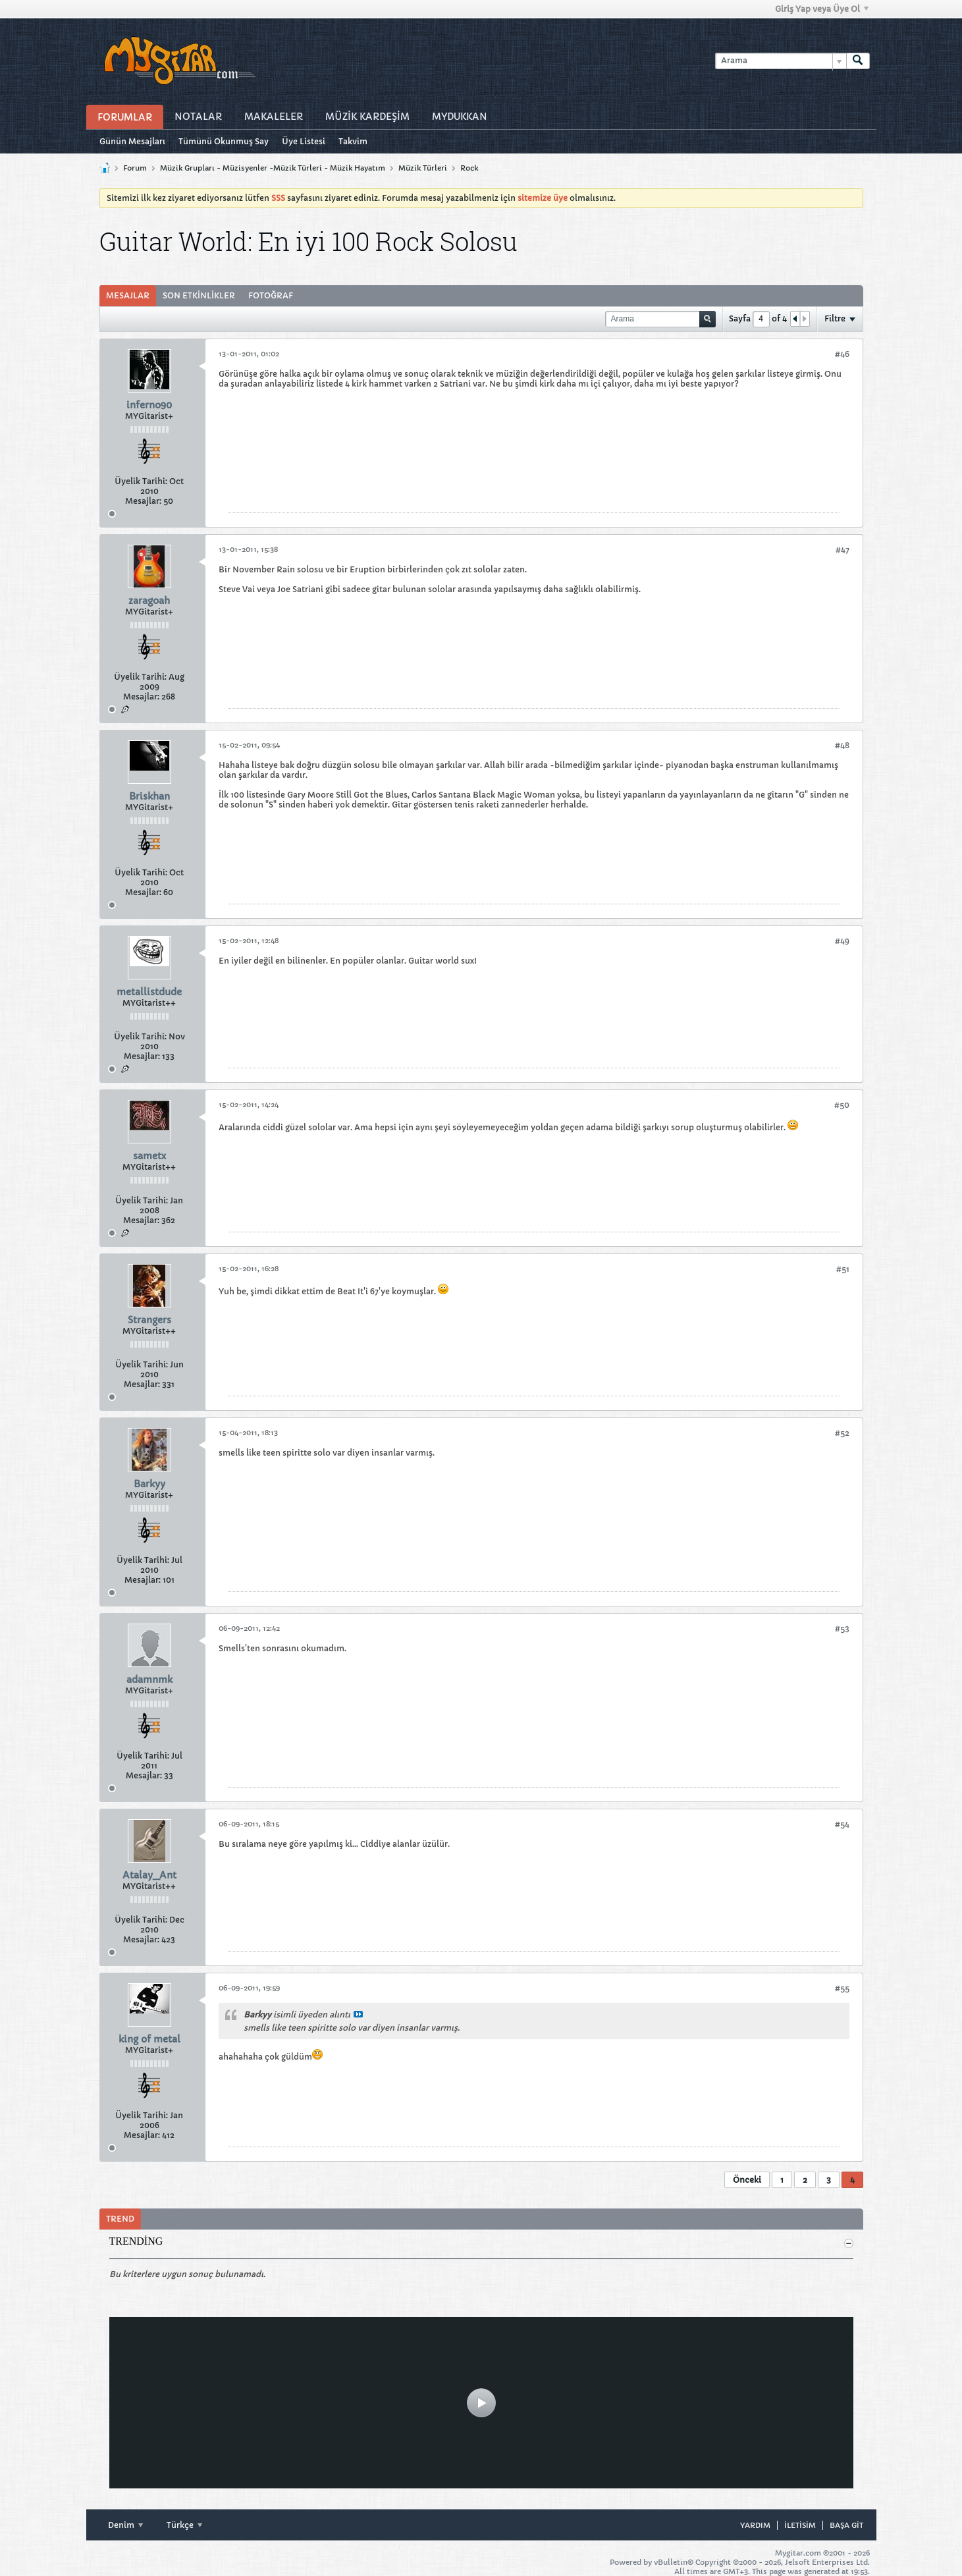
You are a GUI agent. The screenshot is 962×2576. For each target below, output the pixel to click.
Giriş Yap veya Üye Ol (821, 9)
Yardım (755, 2525)
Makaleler (273, 117)
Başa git (846, 2525)
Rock (469, 168)
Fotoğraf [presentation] (270, 295)
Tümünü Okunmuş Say (223, 141)
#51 (842, 1269)
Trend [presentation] (120, 2219)
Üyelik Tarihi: (141, 481)
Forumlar (124, 117)
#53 (842, 1628)
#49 (842, 941)
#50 (841, 1105)
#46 (842, 354)
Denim (125, 2525)
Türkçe (184, 2525)
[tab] (127, 295)
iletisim (800, 2525)
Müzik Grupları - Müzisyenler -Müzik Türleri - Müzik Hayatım (272, 168)
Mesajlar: (143, 501)
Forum (135, 168)
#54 (842, 1824)
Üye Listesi (303, 141)
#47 (842, 550)
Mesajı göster (358, 2014)
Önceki (747, 2180)
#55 (842, 1988)
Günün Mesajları (132, 141)
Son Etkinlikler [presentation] (199, 295)
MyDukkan (459, 117)
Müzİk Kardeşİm (367, 117)
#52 (842, 1433)
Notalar (198, 117)
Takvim (352, 141)
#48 (842, 745)
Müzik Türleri (422, 168)
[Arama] (780, 61)
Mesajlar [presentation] (127, 295)
